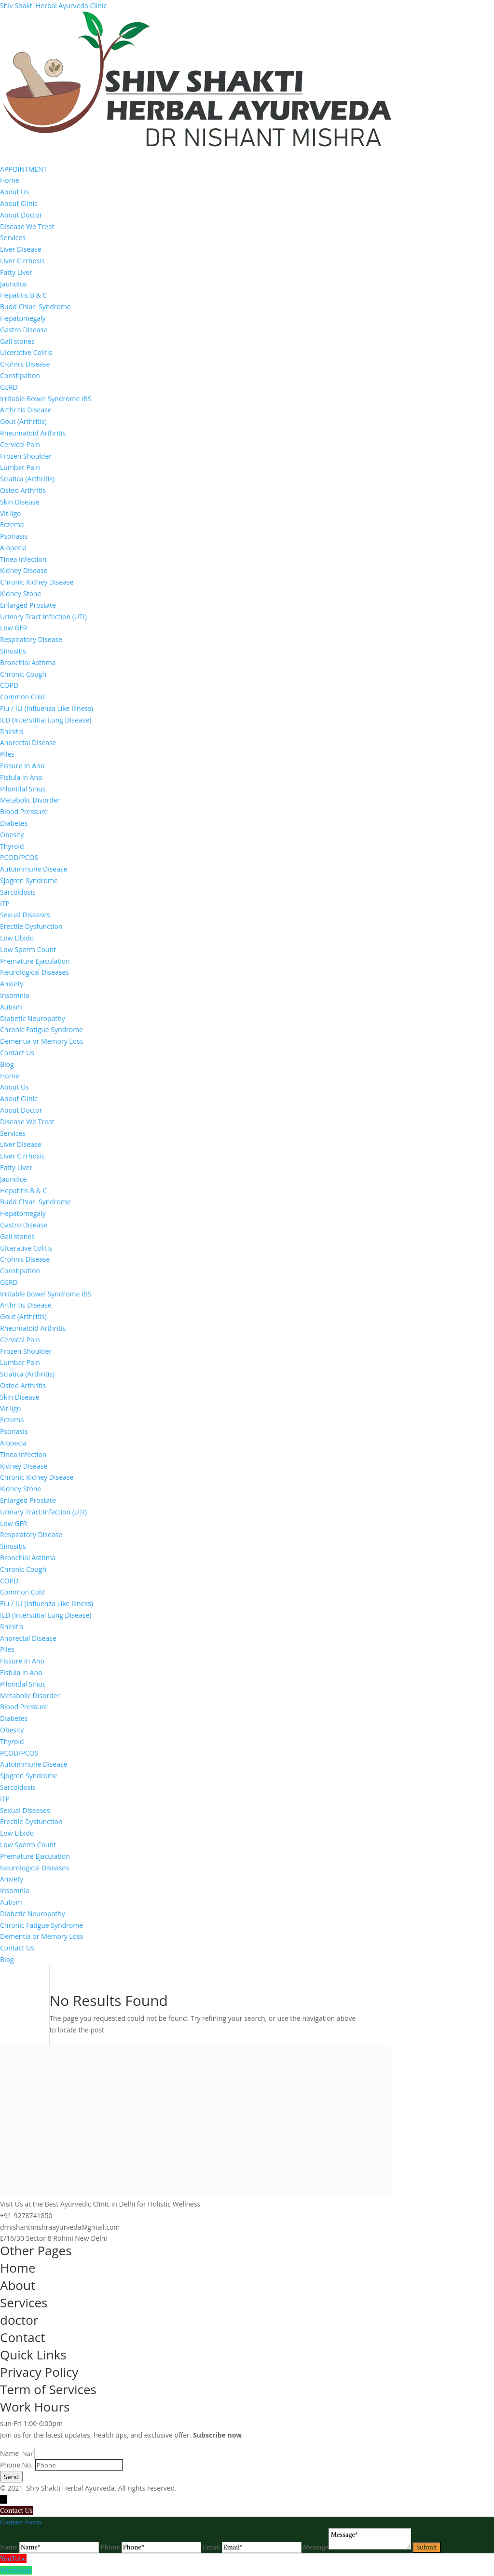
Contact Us (17, 1052)
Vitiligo (10, 513)
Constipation (20, 375)
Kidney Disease (23, 570)
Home (9, 180)
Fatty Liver (16, 272)
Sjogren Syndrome (29, 880)
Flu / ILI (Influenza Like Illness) (46, 708)
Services (13, 237)
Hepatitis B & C (23, 295)
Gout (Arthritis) (23, 421)
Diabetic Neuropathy (32, 1018)
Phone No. (17, 2464)
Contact (22, 2337)
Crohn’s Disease (25, 363)
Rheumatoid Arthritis (33, 432)
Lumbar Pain (20, 467)
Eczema (12, 524)
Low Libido (17, 937)
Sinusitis (13, 650)
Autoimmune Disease (34, 868)
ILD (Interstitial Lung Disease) (45, 719)
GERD (9, 387)
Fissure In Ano (22, 765)
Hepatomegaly (23, 318)
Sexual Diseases (25, 914)
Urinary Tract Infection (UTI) (43, 616)
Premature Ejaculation (35, 961)
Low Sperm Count (28, 949)
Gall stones (17, 341)
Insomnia (14, 995)
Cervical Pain (20, 444)
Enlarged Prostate (28, 605)
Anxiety (11, 983)
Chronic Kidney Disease (36, 581)
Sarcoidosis (18, 892)
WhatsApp (16, 2570)
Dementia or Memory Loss (41, 1041)
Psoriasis (13, 536)
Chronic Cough (23, 674)
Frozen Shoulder (26, 456)
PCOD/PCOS (19, 857)
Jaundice (13, 283)
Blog (7, 1064)
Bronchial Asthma (27, 662)
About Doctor (21, 214)
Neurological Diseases (34, 972)
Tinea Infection (23, 559)
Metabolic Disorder (30, 799)
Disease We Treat (27, 226)
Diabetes (13, 823)
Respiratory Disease (31, 639)
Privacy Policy (39, 2372)
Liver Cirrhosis (22, 260)
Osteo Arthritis (23, 490)
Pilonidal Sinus (23, 788)
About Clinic (19, 203)
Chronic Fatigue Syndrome (41, 1029)
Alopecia (13, 547)
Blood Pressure (24, 811)
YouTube (13, 2558)
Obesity (12, 834)
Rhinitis (11, 731)
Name (10, 2453)
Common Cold (22, 696)
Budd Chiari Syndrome (35, 306)
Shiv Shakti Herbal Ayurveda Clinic (53, 5)
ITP (5, 903)
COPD (9, 685)
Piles (7, 754)
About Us (14, 191)
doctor (19, 2320)
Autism (11, 1006)
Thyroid (12, 846)
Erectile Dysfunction (31, 926)
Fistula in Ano (21, 777)
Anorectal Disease (28, 742)
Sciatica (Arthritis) (27, 478)
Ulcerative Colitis (26, 352)
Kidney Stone (20, 593)
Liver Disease (20, 249)
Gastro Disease (23, 329)
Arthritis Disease (26, 409)
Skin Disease (19, 501)
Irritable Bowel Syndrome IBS (46, 398)
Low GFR (13, 627)
